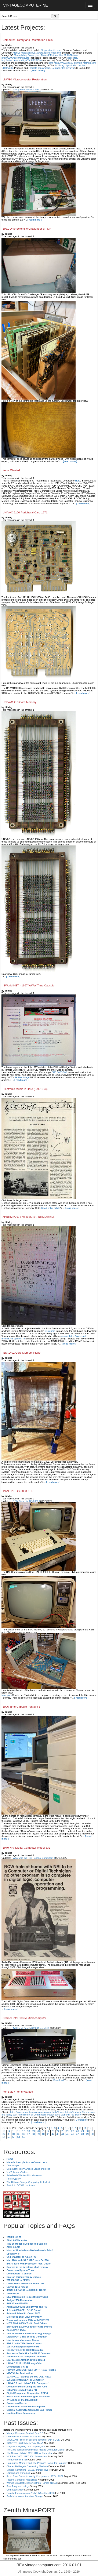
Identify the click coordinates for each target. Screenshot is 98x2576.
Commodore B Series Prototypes (24, 2436)
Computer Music (15, 2489)
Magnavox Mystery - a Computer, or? (26, 2446)
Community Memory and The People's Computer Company (37, 2463)
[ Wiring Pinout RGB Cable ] (26, 89)
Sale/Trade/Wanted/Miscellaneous (24, 2175)
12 (89, 2128)
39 (38, 2134)
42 (53, 2134)
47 (77, 2134)
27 (72, 2131)
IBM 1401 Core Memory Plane (21, 1352)
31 (92, 2131)
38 (33, 2134)
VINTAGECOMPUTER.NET (26, 5)
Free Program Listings (18, 2486)
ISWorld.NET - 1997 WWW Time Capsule (28, 985)
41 (48, 2134)
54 (18, 2137)
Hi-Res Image (22, 1077)
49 (87, 2134)
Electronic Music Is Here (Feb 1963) (25, 1089)
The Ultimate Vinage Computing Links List (28, 2182)
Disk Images (13, 2165)
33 (8, 2134)
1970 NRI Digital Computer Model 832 (26, 1847)
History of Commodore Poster (38, 2114)
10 (80, 2128)
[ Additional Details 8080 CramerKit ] (30, 2028)
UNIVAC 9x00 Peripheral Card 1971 (25, 512)
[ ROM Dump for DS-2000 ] (26, 1501)
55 (23, 2137)
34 (13, 2134)
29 (82, 2131)
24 (58, 2131)
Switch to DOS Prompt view (21, 2185)
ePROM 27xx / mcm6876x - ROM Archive (29, 1217)
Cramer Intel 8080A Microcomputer (24, 2018)
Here (77, 480)
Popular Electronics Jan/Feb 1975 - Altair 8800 (31, 2493)
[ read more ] (38, 70)
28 (77, 2131)
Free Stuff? (75, 2114)
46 (72, 2134)
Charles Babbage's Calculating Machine (27, 2466)
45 (67, 2134)
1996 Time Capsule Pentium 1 (21, 1706)
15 (13, 2131)
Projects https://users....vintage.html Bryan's (51, 68)
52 (8, 2137)
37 (28, 2134)
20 (38, 2131)
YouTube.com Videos (18, 2172)
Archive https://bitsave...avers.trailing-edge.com (37, 52)
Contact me (82, 2119)
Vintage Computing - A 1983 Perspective (27, 2469)
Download (58, 2080)
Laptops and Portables (18, 2473)
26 (67, 2131)
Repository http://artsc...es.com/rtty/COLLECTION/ (39, 59)
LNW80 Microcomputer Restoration (25, 79)
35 (18, 2134)
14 (8, 2131)
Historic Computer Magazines (22, 2479)
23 (53, 2131)
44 (62, 2134)
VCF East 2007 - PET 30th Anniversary (27, 2456)
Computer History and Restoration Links (27, 39)
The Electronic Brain (17, 2459)
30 (87, 2131)
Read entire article (50, 1208)
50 (92, 2134)
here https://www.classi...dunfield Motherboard (72, 63)
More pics (6, 1695)
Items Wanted (11, 470)
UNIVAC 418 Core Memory (19, 702)
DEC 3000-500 (59, 1072)
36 (23, 2134)
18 (28, 2131)
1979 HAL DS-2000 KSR (18, 1491)
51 (4, 2137)
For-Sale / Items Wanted (18, 2091)
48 (82, 2134)
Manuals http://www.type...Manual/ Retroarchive (38, 55)
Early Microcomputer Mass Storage (25, 2496)
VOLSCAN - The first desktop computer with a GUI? (33, 2439)
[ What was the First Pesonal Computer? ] (33, 1858)
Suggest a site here (51, 50)
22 (48, 2131)
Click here (50, 1331)
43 (58, 2134)
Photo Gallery (14, 2178)
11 (84, 2128)
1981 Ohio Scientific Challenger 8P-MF (27, 228)
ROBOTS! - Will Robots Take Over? (25, 2443)
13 (4, 2131)
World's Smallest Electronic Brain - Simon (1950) (32, 2483)
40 (43, 2134)
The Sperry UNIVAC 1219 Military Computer (29, 2453)
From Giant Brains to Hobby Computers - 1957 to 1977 (35, 2476)
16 (18, 2131)
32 (4, 2134)
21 (43, 2131)
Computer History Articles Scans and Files (28, 2169)
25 (62, 2131)
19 (33, 2131)
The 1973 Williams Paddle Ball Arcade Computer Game (35, 2449)
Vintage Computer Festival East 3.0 (25, 2433)
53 (13, 2137)
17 (23, 2131)
